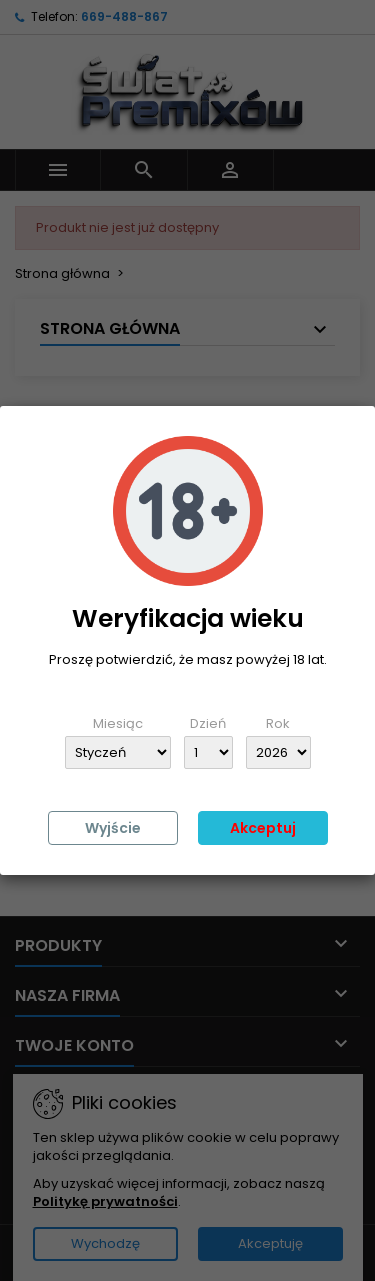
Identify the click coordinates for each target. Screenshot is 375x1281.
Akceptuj (263, 828)
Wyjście (113, 828)
